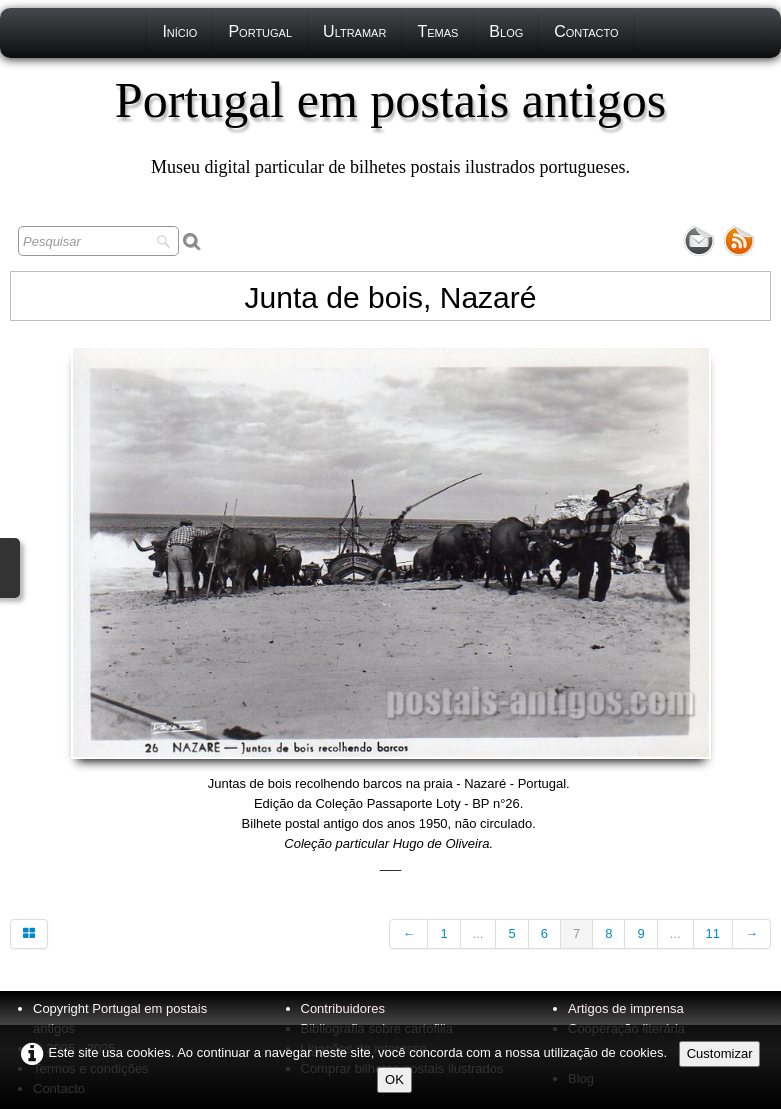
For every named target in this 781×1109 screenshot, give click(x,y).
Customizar (720, 1053)
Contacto (586, 31)
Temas (437, 31)
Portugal (260, 31)
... (478, 933)
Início (179, 31)
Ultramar (354, 31)
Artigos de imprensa (626, 1008)
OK (394, 1079)
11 (713, 933)
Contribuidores (343, 1008)
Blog (506, 31)
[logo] (390, 125)
